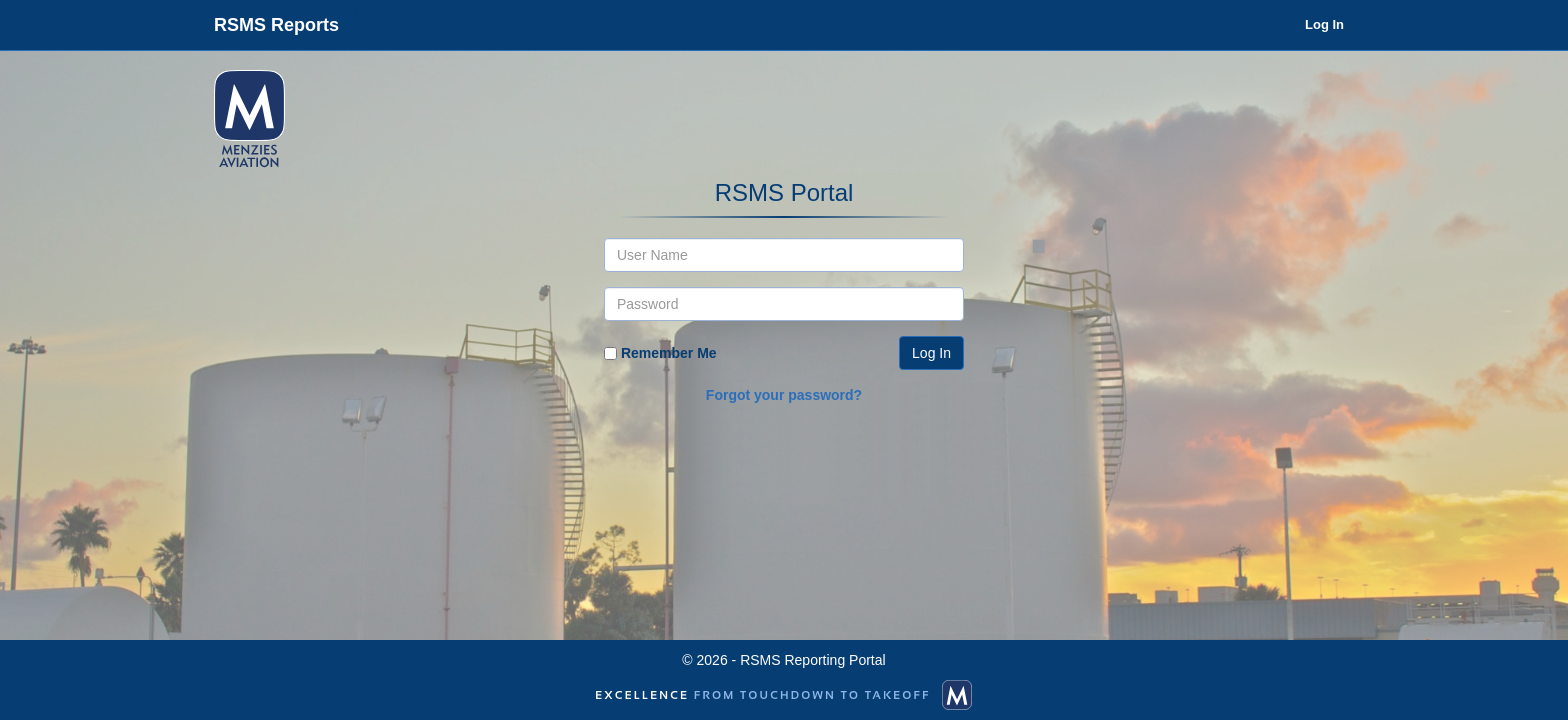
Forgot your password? (784, 395)
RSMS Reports (276, 25)
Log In (1324, 24)
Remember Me (669, 353)
